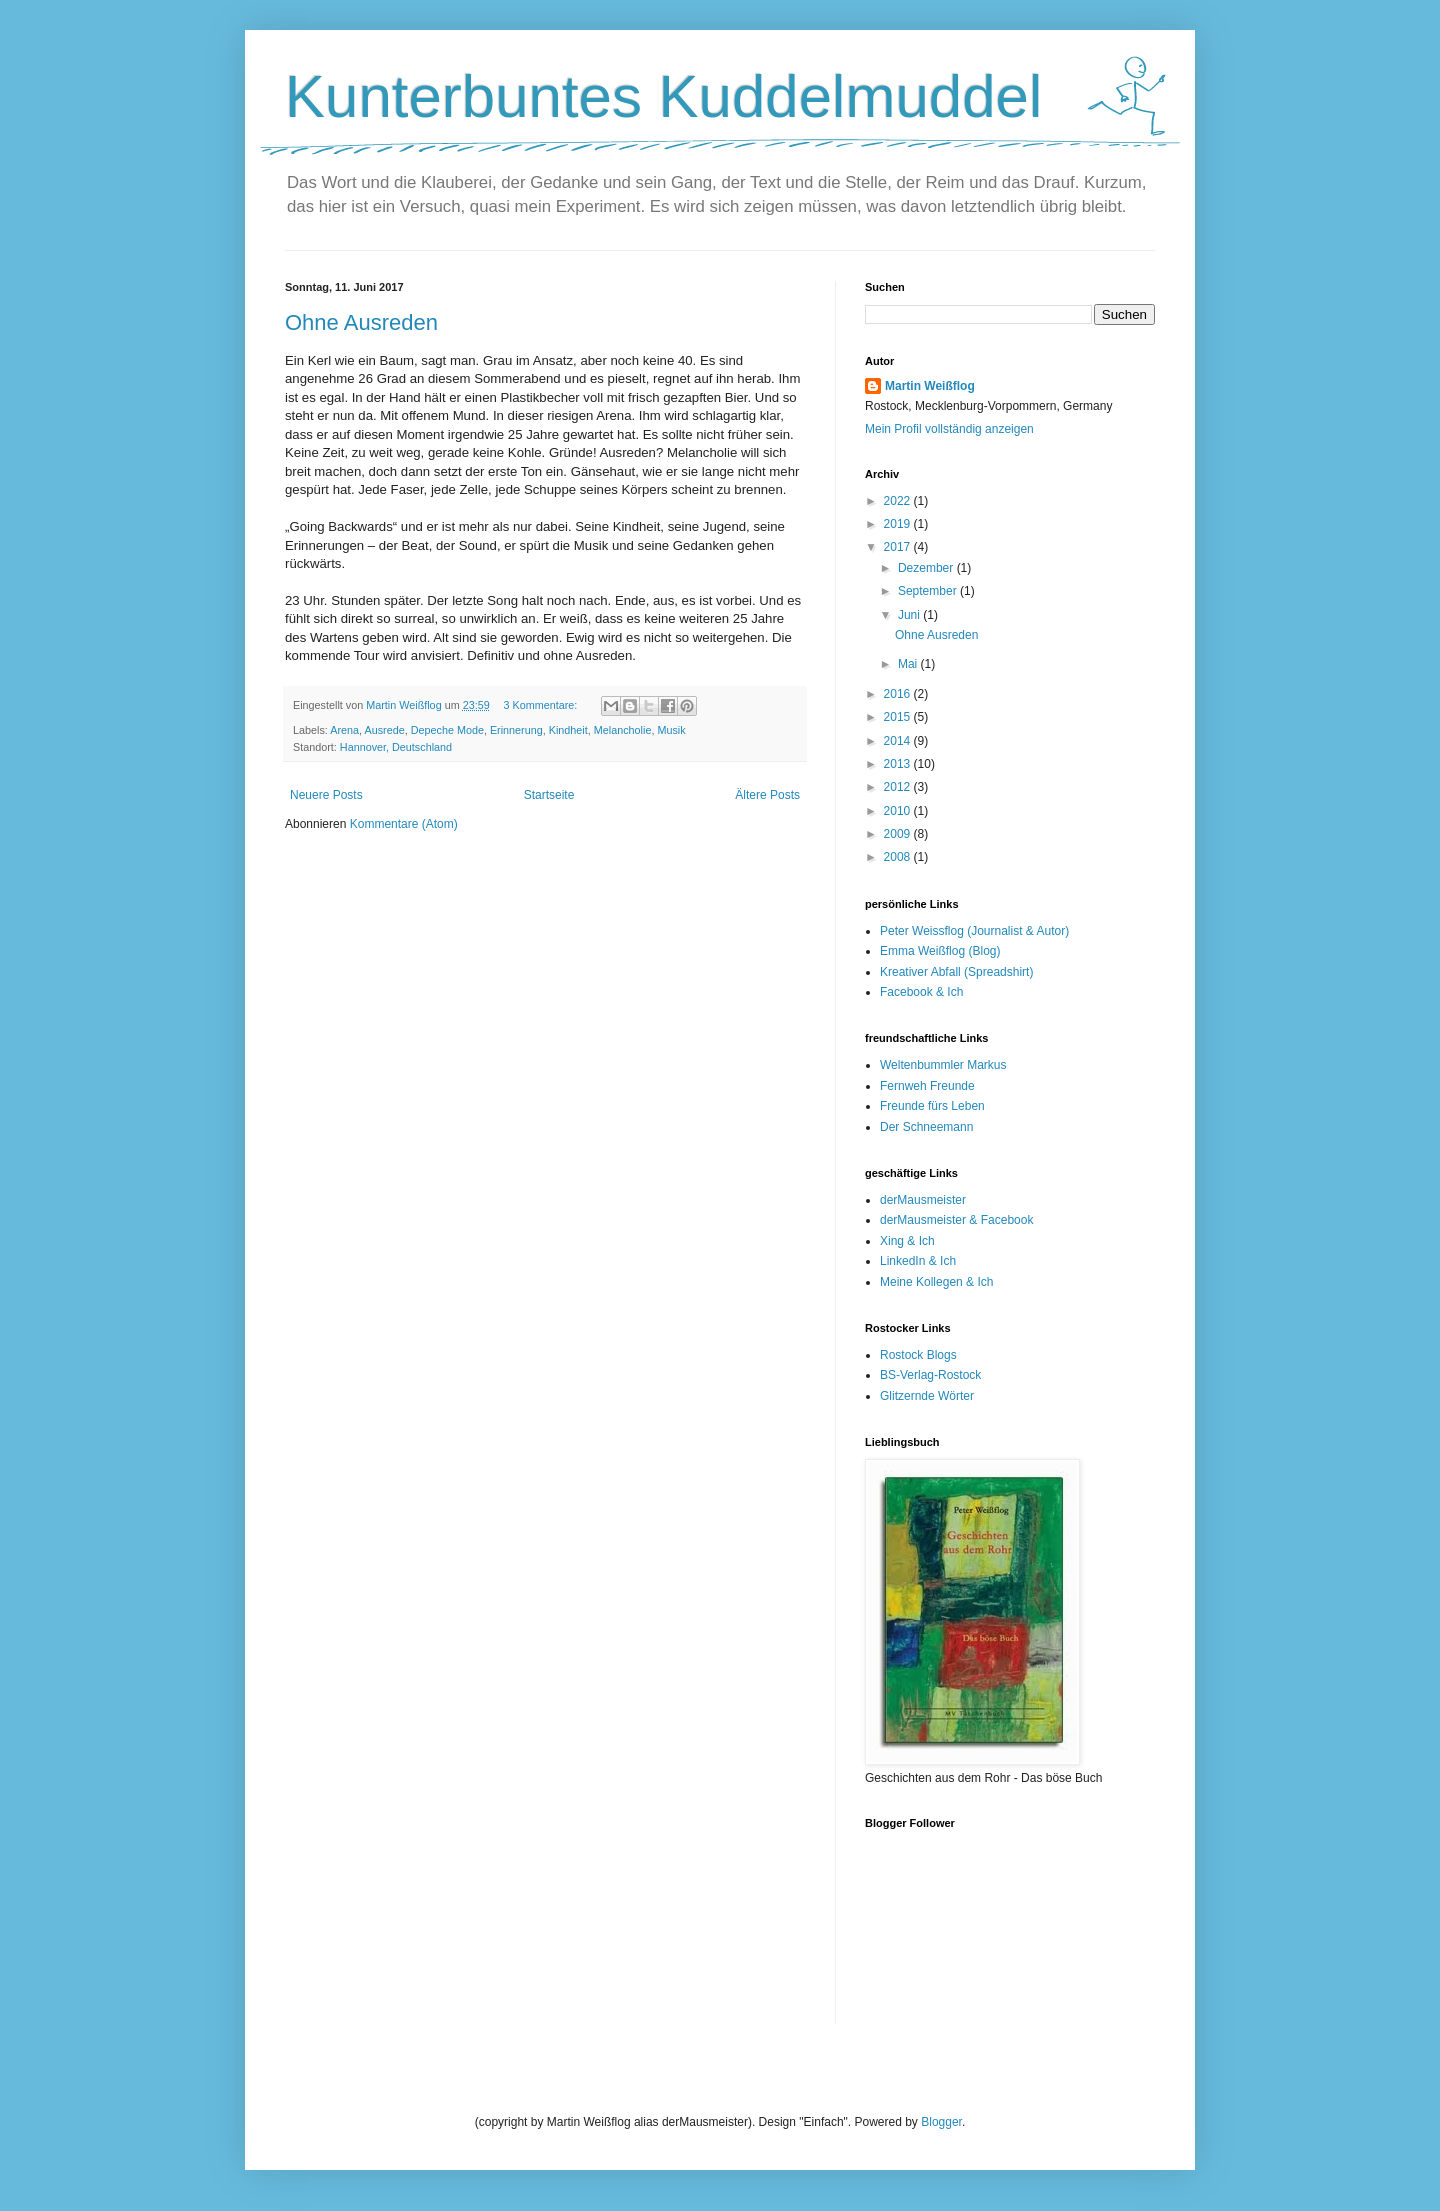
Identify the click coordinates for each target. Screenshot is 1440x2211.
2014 (899, 741)
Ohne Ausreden (361, 322)
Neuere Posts (326, 795)
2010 (899, 811)
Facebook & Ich (921, 992)
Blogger (941, 2122)
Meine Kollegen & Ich (936, 1282)
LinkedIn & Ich (918, 1261)
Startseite (549, 795)
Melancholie (623, 730)
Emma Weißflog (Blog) (940, 951)
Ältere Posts (767, 795)
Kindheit (568, 730)
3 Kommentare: (541, 705)
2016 (899, 694)
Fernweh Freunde (927, 1086)
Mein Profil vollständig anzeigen (949, 429)
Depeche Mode (447, 730)
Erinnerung (516, 730)
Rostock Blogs (918, 1355)
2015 (899, 717)
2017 (899, 547)
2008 (899, 857)
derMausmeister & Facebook (956, 1220)
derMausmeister (923, 1200)
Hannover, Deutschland (396, 747)
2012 (899, 787)
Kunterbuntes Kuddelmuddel (663, 96)
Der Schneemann (926, 1127)
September (929, 591)
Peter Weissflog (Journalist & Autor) (974, 931)
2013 (899, 764)
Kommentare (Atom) (404, 824)
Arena (344, 730)
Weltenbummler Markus (943, 1065)
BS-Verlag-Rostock (930, 1375)
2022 (899, 501)
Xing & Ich (907, 1241)
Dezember (927, 568)
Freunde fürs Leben (932, 1106)
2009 (899, 834)
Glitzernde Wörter (927, 1396)
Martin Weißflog (930, 386)
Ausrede (384, 730)
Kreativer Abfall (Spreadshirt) (956, 972)
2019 (899, 524)
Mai (909, 664)
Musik (671, 730)
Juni (910, 615)
